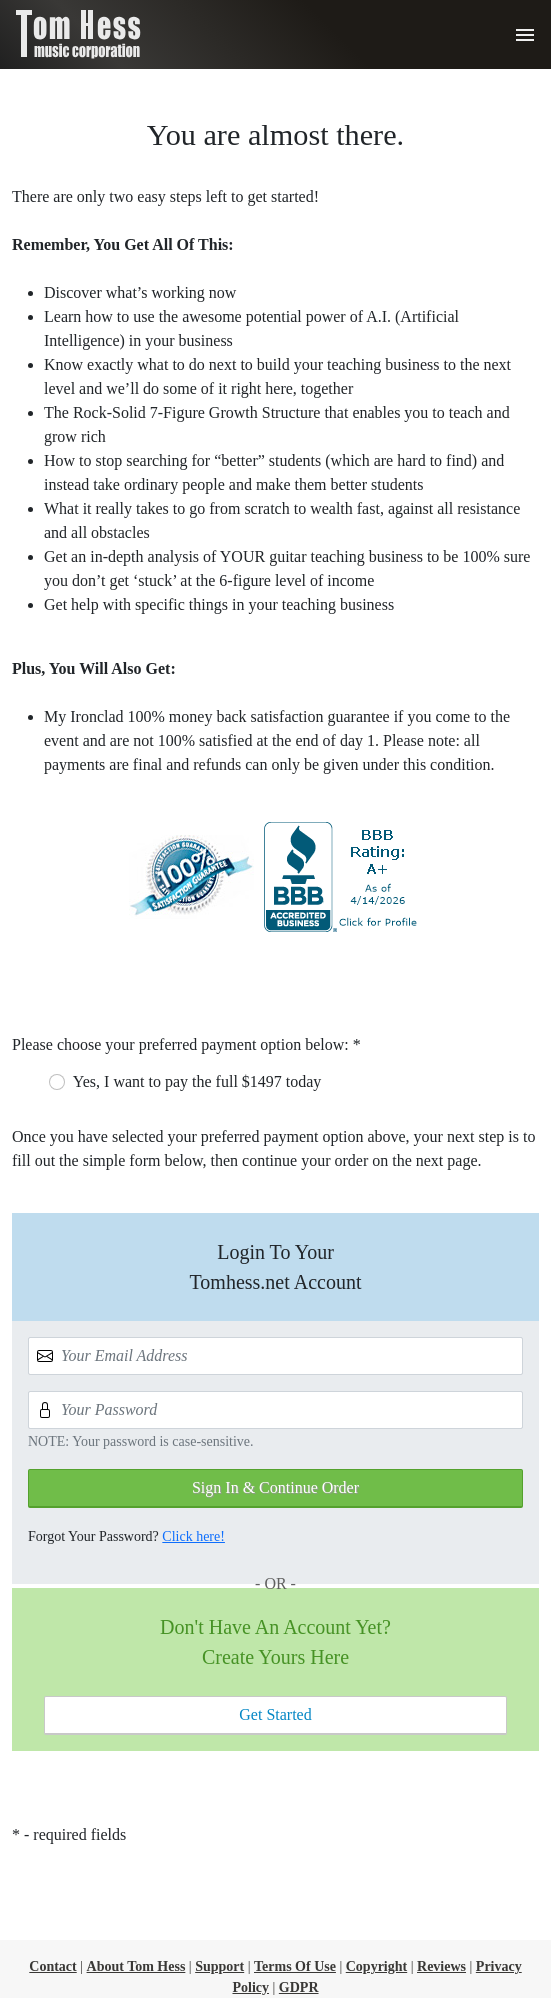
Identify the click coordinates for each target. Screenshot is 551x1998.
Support (219, 1966)
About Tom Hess (136, 1966)
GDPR (299, 1987)
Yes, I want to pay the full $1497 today (197, 1081)
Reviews (441, 1966)
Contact (52, 1966)
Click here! (193, 1536)
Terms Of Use (295, 1966)
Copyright (376, 1966)
